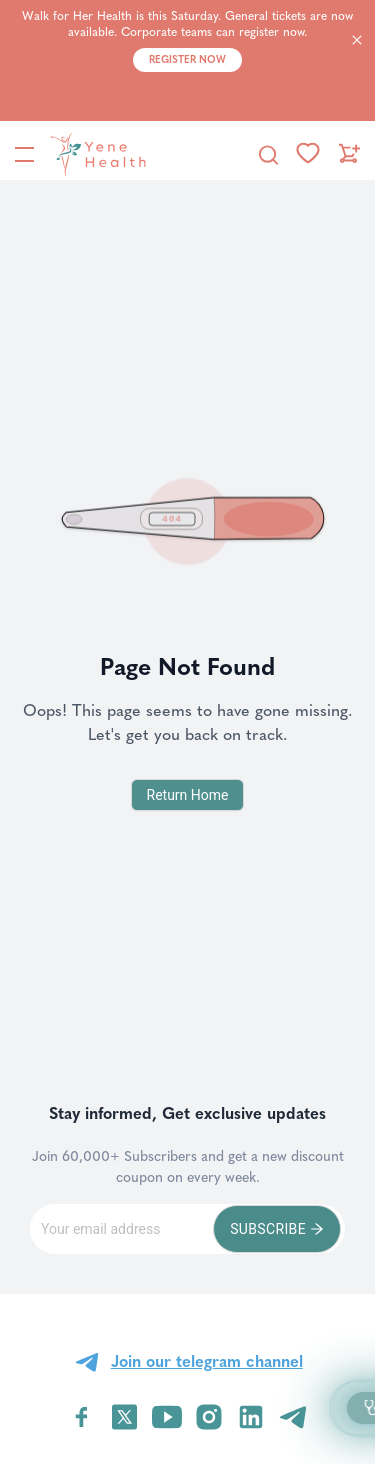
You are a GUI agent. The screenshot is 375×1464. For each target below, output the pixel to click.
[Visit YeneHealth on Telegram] (293, 1417)
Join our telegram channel (207, 1361)
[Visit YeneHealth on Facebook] (82, 1417)
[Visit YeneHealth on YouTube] (167, 1417)
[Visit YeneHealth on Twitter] (124, 1417)
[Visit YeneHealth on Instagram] (209, 1417)
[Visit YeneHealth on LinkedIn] (251, 1417)
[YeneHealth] (94, 154)
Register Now (187, 60)
